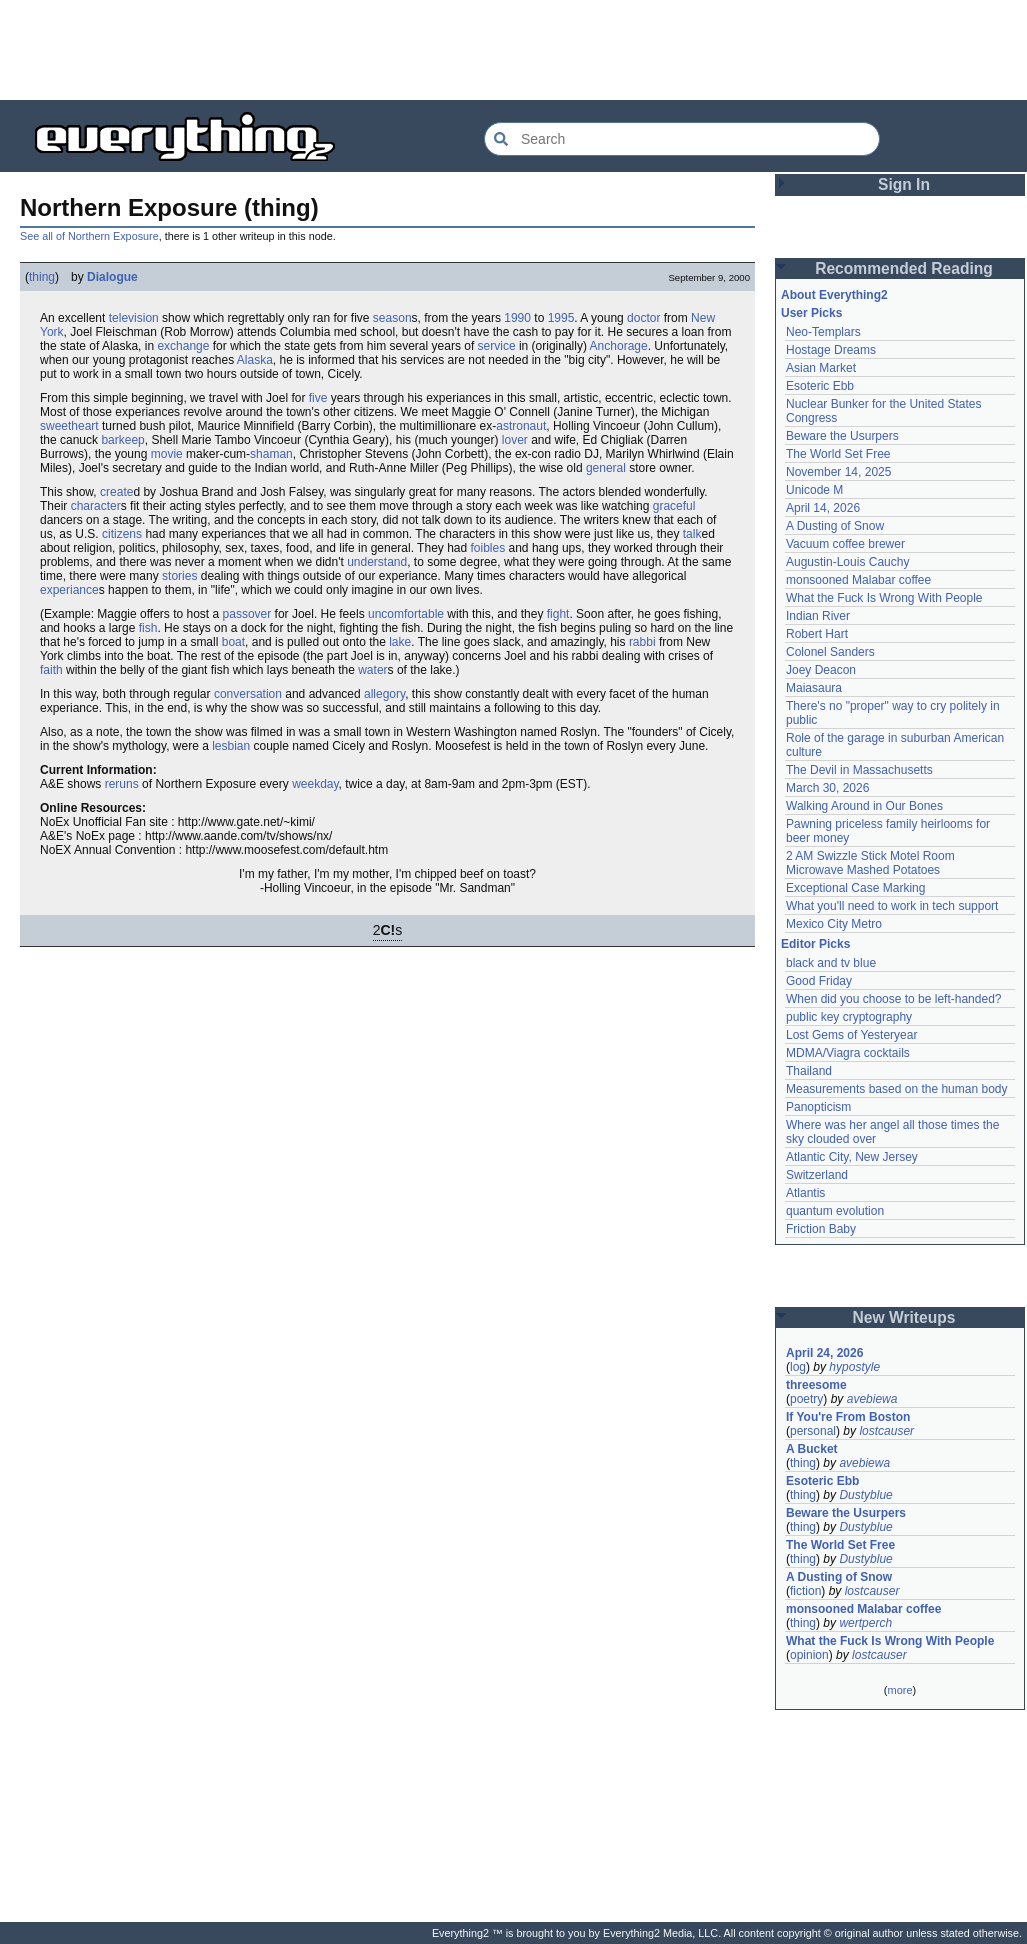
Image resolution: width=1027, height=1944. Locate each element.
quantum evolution (835, 1211)
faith (51, 670)
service (497, 346)
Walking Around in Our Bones (864, 806)
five (318, 398)
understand (377, 562)
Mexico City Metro (834, 924)
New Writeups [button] (904, 1317)
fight (558, 614)
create (116, 492)
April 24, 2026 (824, 1353)
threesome (816, 1385)
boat (233, 642)
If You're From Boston (848, 1417)
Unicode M (814, 490)
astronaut (521, 426)
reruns (122, 784)
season (392, 318)
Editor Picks (815, 944)
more (899, 1690)
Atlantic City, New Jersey (852, 1157)
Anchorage (619, 346)
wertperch (865, 1623)
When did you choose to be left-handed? (893, 999)
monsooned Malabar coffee (858, 580)
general (606, 468)
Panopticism (818, 1107)
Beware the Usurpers (842, 436)
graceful (674, 506)
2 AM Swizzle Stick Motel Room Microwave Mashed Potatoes (870, 863)
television (134, 318)
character (96, 506)
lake (400, 642)
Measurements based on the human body (896, 1089)
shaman (271, 454)
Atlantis (805, 1193)
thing (42, 277)
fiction (805, 1591)
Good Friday (819, 981)
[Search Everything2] (682, 139)
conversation (248, 694)
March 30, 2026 (827, 788)
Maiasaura (814, 688)
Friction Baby (821, 1229)
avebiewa (872, 1399)
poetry (806, 1399)
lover (515, 440)
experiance (69, 590)
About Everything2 (834, 295)
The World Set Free (838, 454)
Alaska (255, 360)
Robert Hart (817, 634)
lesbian (231, 746)
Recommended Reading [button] (904, 268)
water (372, 670)
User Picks (811, 313)
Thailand (809, 1071)
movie (167, 454)
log (798, 1367)
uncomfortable (406, 614)
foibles (488, 548)
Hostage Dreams (831, 350)
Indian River (818, 616)
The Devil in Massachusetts (859, 770)
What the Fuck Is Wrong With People (884, 598)
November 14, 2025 (838, 472)
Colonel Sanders (830, 652)
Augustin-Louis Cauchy (847, 562)
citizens (122, 534)
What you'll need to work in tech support (892, 906)
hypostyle (854, 1367)
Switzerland (817, 1175)
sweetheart (69, 426)
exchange (183, 346)
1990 (517, 318)
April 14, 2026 (823, 508)
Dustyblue (865, 1495)
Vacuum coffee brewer (845, 544)
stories (179, 576)
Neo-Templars (823, 332)
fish (148, 628)
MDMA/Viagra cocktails (848, 1053)
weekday (315, 784)
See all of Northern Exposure (89, 236)
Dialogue (112, 277)
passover (247, 614)
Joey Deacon (821, 670)
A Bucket (812, 1449)
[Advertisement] (514, 50)
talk (692, 534)
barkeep (122, 440)
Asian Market (821, 368)
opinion (809, 1655)
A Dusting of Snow (835, 526)
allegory (384, 694)
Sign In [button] (904, 184)
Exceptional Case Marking (855, 888)
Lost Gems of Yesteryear (851, 1035)
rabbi (642, 642)
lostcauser (886, 1431)
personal (813, 1431)
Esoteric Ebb (820, 386)
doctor (643, 318)
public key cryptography (849, 1017)
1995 (561, 318)
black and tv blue (831, 963)
